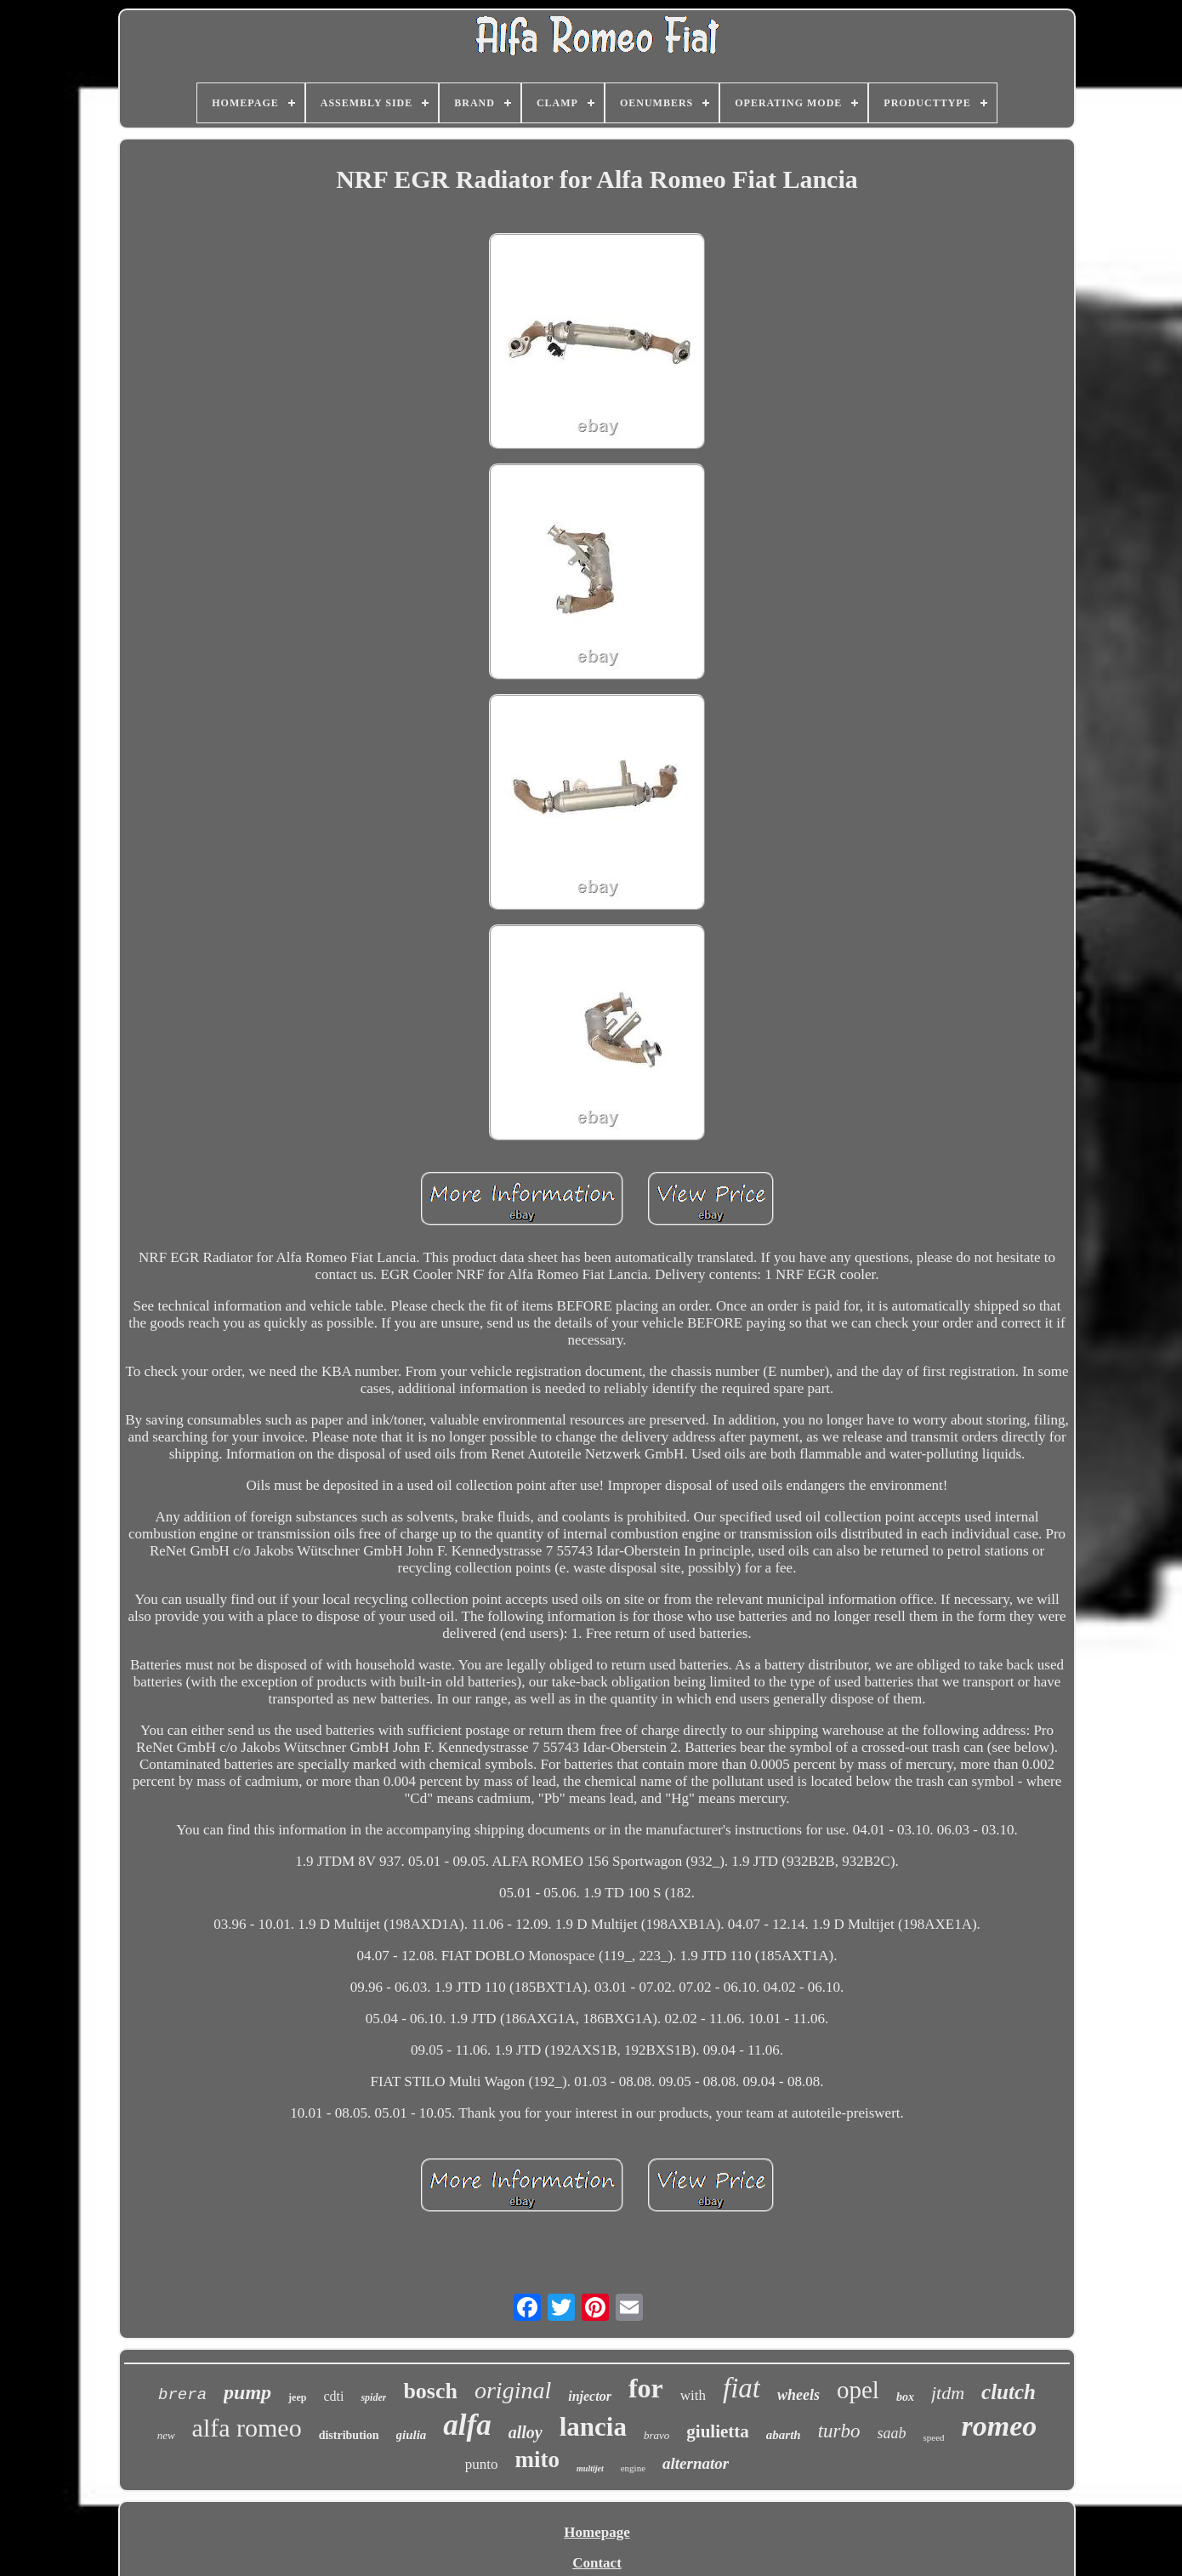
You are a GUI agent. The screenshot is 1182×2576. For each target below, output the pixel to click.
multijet (590, 2468)
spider (373, 2397)
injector (589, 2396)
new (166, 2435)
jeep (297, 2397)
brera (182, 2395)
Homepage (596, 2532)
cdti (333, 2396)
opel (858, 2389)
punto (481, 2464)
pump (247, 2392)
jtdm (947, 2392)
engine (633, 2468)
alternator (695, 2463)
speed (934, 2437)
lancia (593, 2427)
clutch (1008, 2391)
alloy (526, 2432)
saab (892, 2433)
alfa (467, 2425)
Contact (597, 2563)
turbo (839, 2431)
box (905, 2397)
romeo (999, 2426)
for (645, 2388)
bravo (656, 2435)
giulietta (717, 2431)
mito (537, 2459)
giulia (411, 2435)
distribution (349, 2435)
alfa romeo (247, 2428)
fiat (741, 2388)
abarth (783, 2435)
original (513, 2390)
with (693, 2395)
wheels (798, 2394)
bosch (430, 2391)
